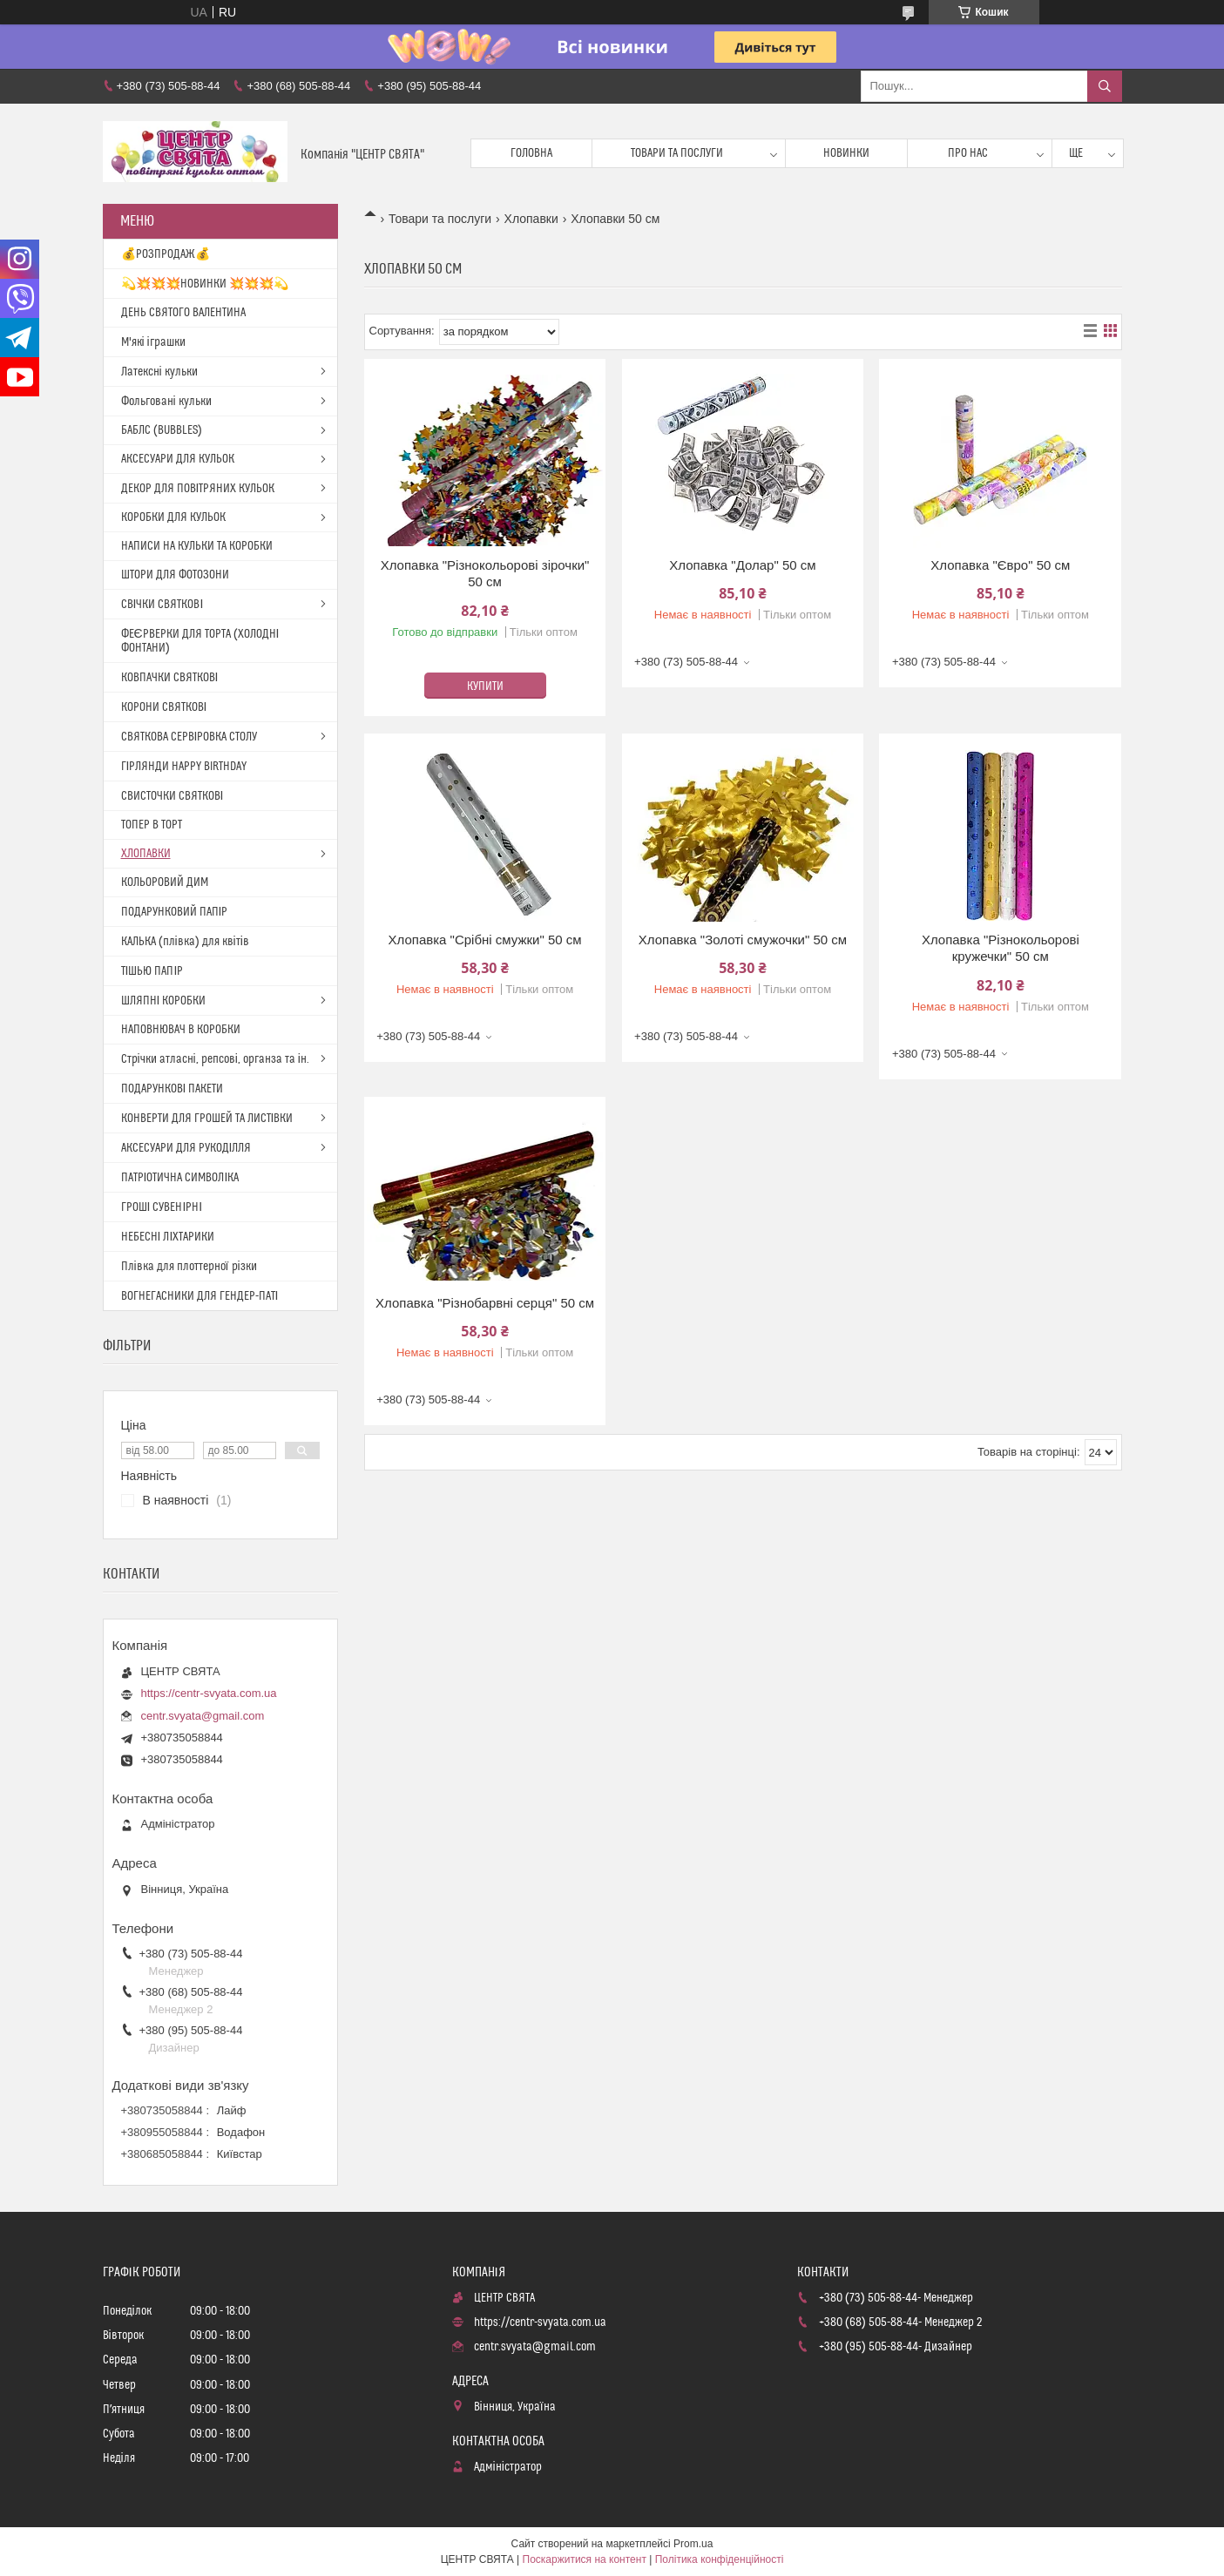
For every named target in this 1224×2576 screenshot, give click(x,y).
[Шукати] (1104, 86)
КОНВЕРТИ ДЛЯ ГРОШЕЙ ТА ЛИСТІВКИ (207, 1119)
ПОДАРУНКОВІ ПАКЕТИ (172, 1089)
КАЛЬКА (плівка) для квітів (185, 942)
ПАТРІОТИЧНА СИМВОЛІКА (180, 1178)
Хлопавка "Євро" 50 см (1000, 565)
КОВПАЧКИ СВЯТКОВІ (170, 678)
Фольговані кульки (166, 402)
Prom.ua (693, 2544)
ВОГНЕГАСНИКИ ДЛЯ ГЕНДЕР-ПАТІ (200, 1296)
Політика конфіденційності (719, 2559)
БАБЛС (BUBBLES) (161, 430)
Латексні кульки (159, 372)
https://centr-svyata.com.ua (209, 1693)
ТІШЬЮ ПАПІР (152, 971)
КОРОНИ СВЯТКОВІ (164, 707)
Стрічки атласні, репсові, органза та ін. (215, 1059)
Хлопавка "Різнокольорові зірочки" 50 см (485, 574)
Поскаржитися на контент (584, 2559)
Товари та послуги (677, 153)
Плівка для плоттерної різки (189, 1267)
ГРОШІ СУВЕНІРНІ (162, 1207)
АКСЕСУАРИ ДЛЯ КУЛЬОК (177, 459)
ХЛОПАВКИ (146, 854)
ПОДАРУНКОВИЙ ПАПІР (174, 912)
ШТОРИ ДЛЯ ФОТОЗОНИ (175, 575)
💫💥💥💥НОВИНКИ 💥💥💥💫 (204, 284)
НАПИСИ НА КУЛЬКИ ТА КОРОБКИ (197, 546)
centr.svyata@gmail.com (203, 1715)
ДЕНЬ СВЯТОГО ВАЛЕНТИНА (183, 313)
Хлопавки (531, 219)
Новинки (846, 153)
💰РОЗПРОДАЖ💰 (165, 254)
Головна (531, 153)
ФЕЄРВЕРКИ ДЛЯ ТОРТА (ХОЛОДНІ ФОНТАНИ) (200, 641)
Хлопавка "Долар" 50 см (742, 565)
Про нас (968, 153)
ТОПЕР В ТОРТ (151, 825)
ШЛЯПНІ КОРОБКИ (163, 1001)
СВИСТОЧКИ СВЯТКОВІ (172, 796)
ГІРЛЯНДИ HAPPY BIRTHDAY (184, 767)
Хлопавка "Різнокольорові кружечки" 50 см (1000, 948)
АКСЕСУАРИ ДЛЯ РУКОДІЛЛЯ (186, 1148)
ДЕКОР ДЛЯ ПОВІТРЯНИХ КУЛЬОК (198, 489)
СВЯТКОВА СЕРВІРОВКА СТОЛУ (189, 737)
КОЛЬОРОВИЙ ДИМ (164, 882)
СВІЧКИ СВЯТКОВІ (162, 605)
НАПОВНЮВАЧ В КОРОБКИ (180, 1030)
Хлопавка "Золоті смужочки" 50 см (743, 939)
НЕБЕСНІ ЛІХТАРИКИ (168, 1237)
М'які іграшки (153, 342)
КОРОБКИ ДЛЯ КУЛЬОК (173, 517)
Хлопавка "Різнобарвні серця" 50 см (484, 1302)
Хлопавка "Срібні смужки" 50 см (485, 939)
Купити (485, 686)
